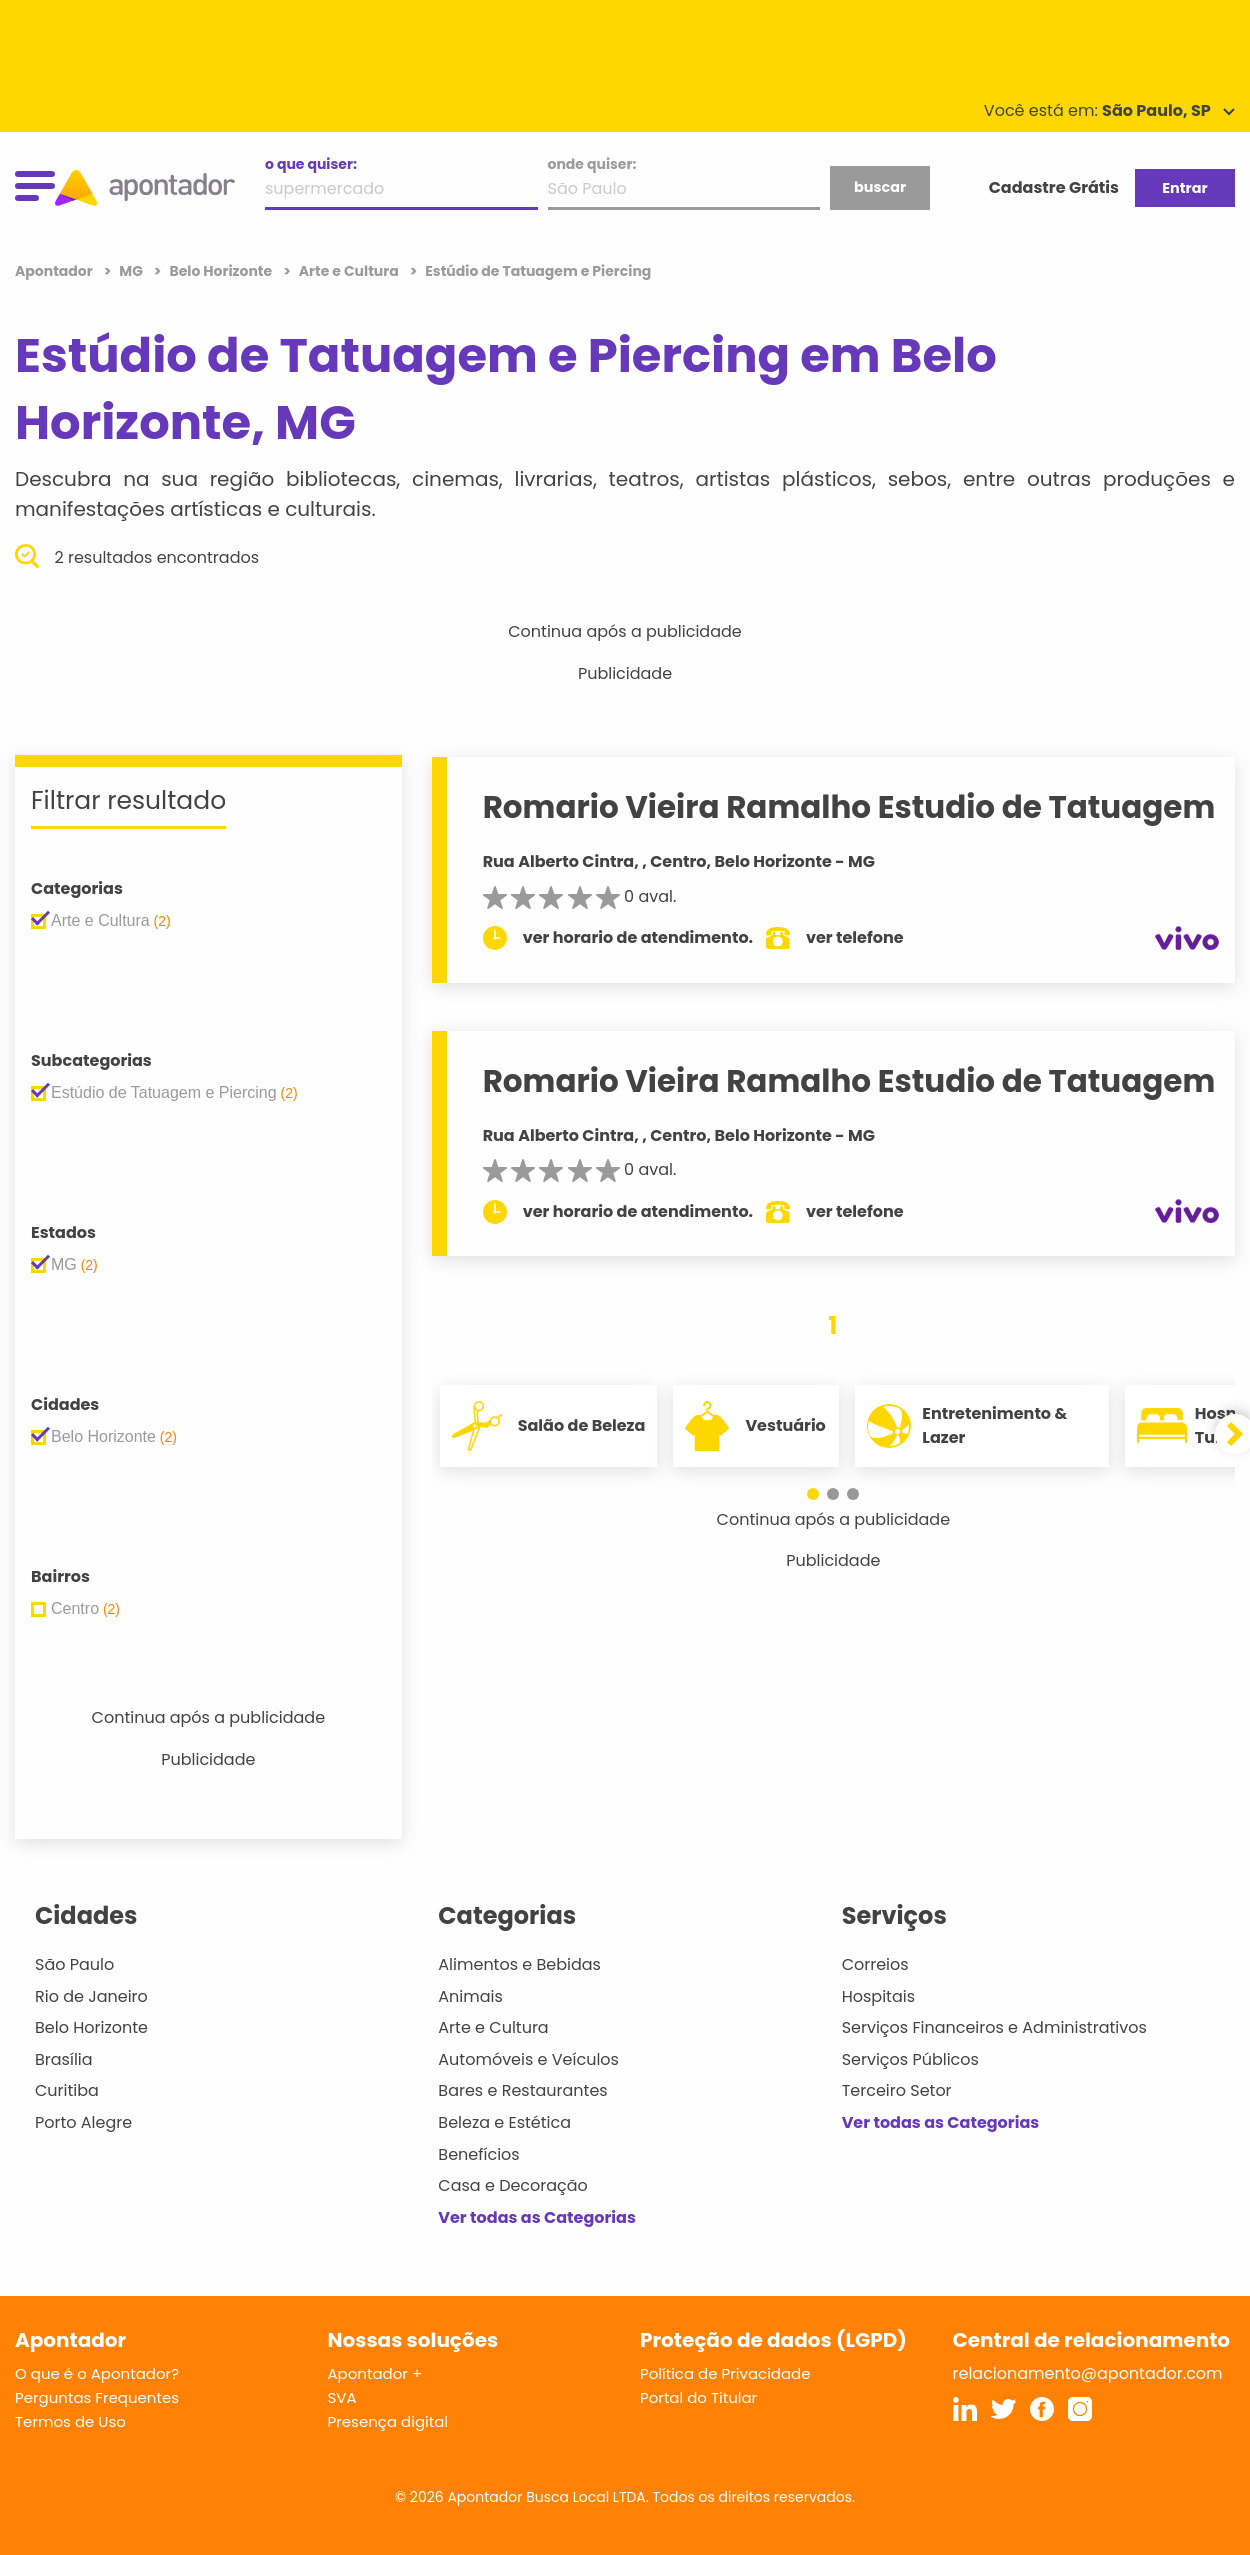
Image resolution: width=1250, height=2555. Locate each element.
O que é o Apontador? (97, 2373)
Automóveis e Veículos (528, 2059)
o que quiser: (311, 164)
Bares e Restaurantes (522, 2090)
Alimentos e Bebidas (519, 1964)
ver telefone (855, 937)
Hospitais (878, 1996)
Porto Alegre (83, 2122)
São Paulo (74, 1964)
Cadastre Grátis (1054, 187)
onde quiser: (592, 164)
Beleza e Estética (504, 2122)
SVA (342, 2397)
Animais (470, 1996)
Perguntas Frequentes (97, 2397)
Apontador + (375, 2373)
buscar (880, 187)
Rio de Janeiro (91, 1996)
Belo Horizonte (91, 2027)
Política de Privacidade (725, 2373)
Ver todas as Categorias (537, 2217)
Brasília (64, 2059)
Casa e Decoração (513, 2185)
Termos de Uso (70, 2421)
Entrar (1184, 188)
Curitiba (67, 2090)
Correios (875, 1964)
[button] (813, 1494)
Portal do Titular (698, 2397)
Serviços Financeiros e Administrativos (994, 2027)
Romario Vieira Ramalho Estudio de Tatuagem (849, 807)
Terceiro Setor (897, 2090)
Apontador (55, 271)
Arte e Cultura (493, 2027)
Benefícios (478, 2154)
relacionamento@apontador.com (1088, 2373)
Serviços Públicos (910, 2059)
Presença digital (388, 2421)
